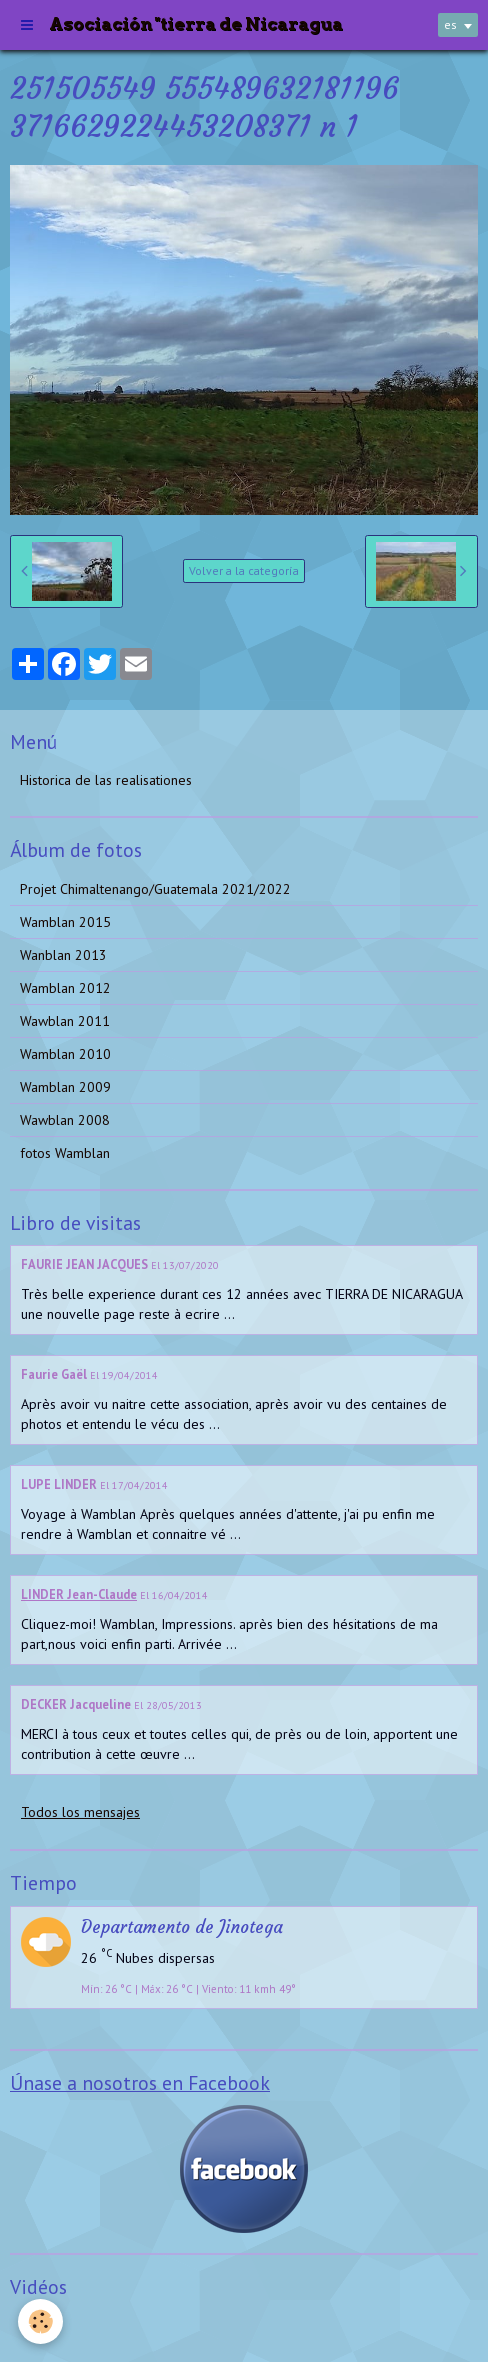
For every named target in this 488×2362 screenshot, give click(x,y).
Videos (40, 2326)
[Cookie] (40, 2321)
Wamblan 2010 (65, 1054)
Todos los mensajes (80, 1812)
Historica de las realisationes (106, 780)
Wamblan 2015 (65, 922)
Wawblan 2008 (65, 1120)
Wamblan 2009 (65, 1087)
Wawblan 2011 (65, 1021)
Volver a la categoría (244, 570)
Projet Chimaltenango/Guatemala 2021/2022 (155, 889)
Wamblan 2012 (65, 988)
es (450, 24)
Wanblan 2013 (63, 955)
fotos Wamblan (65, 1153)
